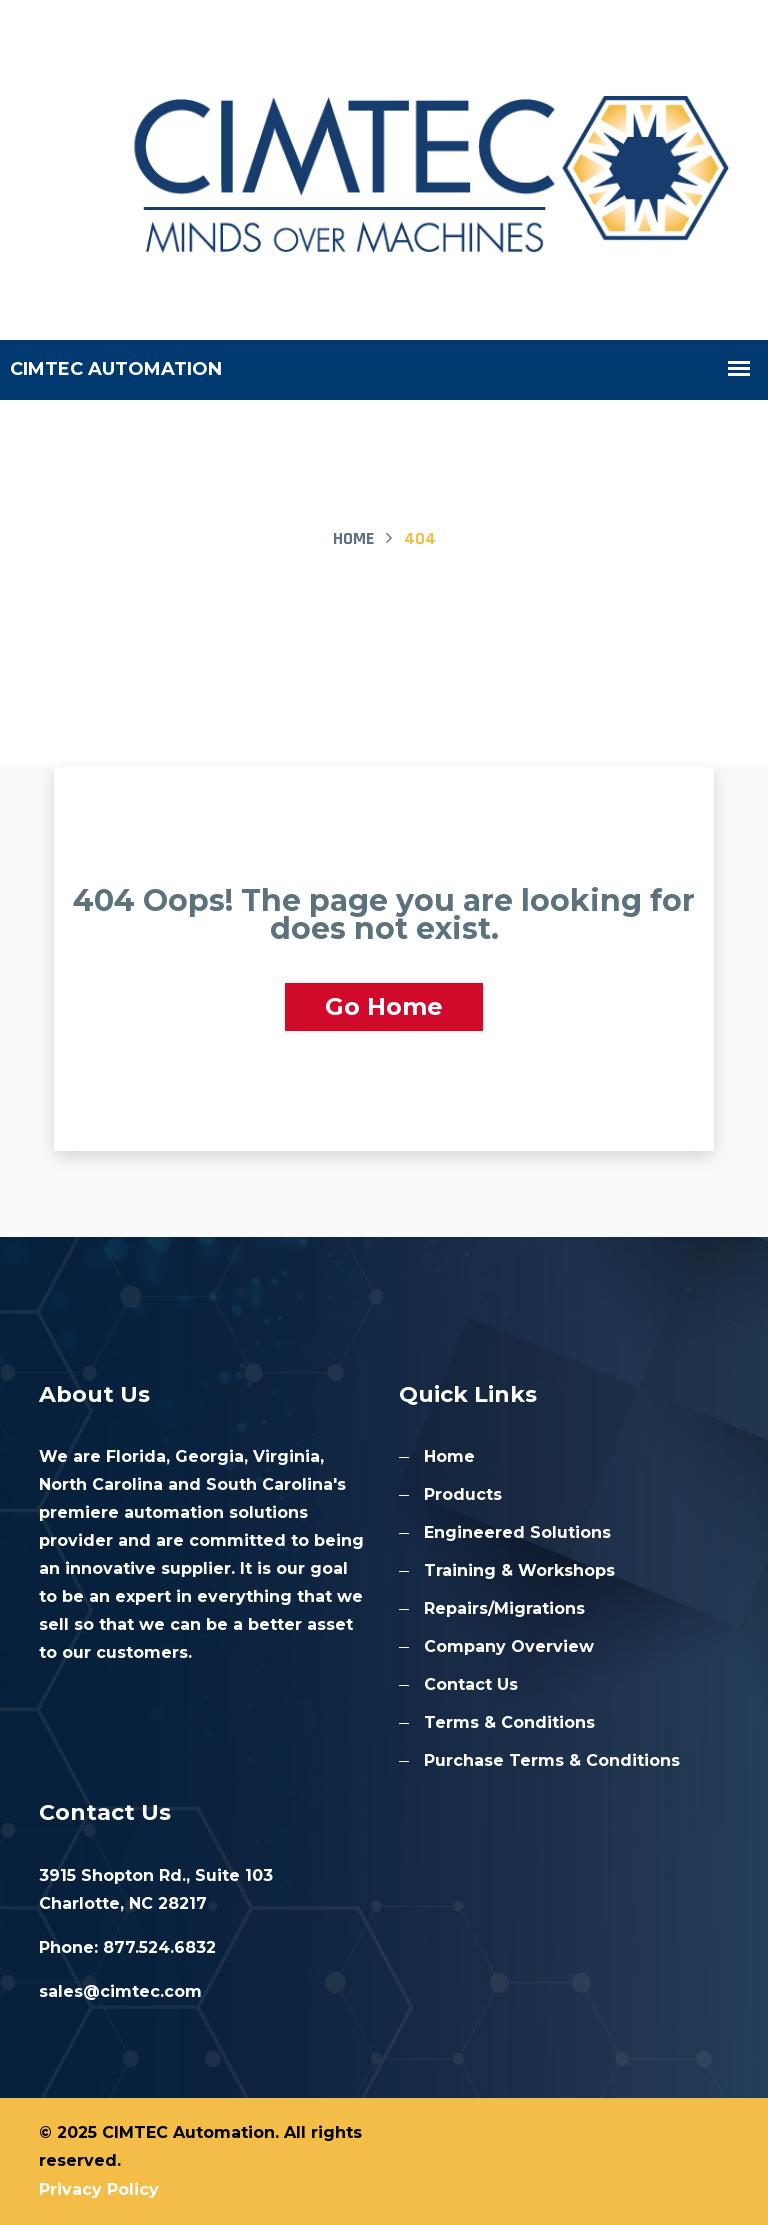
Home (353, 538)
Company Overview (509, 1646)
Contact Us (471, 1684)
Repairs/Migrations (504, 1608)
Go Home (384, 1006)
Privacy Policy (99, 2189)
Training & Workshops (519, 1570)
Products (463, 1494)
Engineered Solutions (517, 1532)
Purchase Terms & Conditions (552, 1760)
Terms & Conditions (509, 1722)
